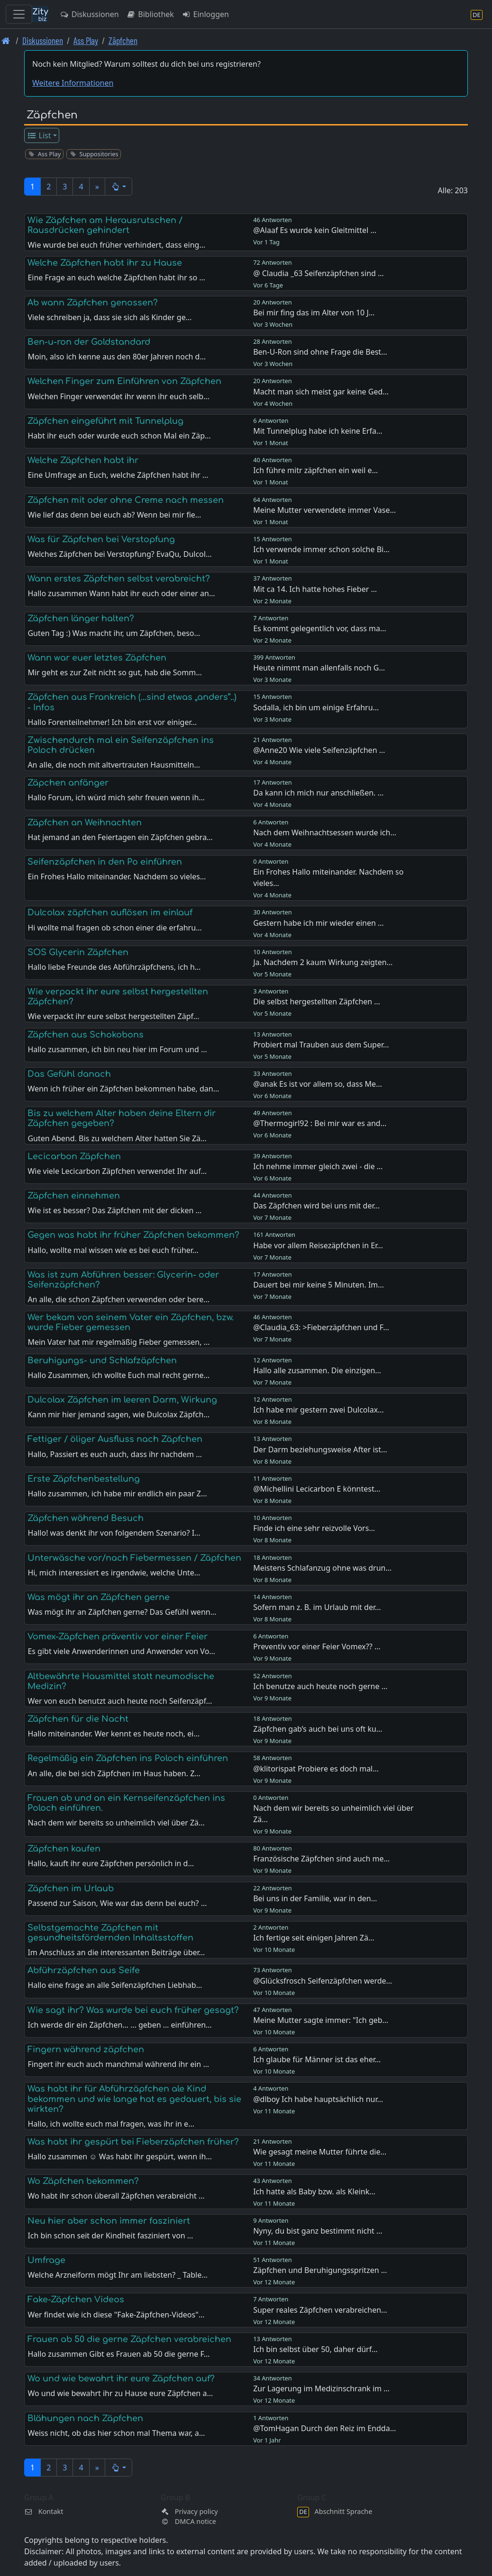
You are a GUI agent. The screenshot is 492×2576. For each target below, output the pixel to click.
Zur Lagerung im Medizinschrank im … (321, 2388)
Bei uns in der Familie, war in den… (315, 1898)
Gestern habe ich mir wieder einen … (318, 923)
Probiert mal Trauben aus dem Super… (321, 1044)
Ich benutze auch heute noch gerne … (320, 1686)
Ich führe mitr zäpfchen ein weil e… (315, 470)
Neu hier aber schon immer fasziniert (108, 2221)
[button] (119, 187)
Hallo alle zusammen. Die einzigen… (317, 1370)
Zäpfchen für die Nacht (77, 1719)
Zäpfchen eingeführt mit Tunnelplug (105, 421)
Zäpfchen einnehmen (73, 1195)
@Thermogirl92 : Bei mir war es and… (319, 1123)
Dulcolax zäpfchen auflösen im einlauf (109, 912)
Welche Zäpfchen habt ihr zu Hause (104, 263)
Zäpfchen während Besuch (85, 1518)
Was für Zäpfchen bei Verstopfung (101, 539)
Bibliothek (150, 14)
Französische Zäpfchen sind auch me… (321, 1858)
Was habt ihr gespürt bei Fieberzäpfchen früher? (133, 2142)
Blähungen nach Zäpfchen (85, 2418)
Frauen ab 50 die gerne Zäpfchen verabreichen (129, 2339)
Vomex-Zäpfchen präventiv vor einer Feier (117, 1636)
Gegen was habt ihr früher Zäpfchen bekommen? (133, 1235)
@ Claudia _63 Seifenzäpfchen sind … (318, 273)
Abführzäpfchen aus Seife (83, 1970)
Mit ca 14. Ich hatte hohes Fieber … (315, 589)
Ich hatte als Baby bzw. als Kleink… (314, 2191)
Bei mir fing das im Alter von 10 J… (313, 312)
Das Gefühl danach (69, 1074)
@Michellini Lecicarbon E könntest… (316, 1489)
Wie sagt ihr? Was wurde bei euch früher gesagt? (133, 2010)
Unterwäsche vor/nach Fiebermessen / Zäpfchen (134, 1558)
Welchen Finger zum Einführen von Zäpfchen (124, 381)
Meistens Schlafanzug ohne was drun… (322, 1568)
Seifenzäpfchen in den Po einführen (104, 862)
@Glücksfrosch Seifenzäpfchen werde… (322, 1981)
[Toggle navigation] (19, 14)
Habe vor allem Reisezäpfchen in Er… (318, 1245)
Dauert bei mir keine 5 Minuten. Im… (318, 1284)
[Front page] (6, 40)
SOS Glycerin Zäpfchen (77, 952)
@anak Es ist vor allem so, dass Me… (317, 1084)
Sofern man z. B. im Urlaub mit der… (317, 1607)
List (39, 135)
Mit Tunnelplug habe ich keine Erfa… (318, 431)
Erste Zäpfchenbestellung (83, 1479)
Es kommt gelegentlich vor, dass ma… (319, 628)
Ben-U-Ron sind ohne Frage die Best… (320, 352)
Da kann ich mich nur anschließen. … (318, 792)
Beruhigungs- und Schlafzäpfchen (102, 1360)
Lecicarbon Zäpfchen (74, 1156)
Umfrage (46, 2260)
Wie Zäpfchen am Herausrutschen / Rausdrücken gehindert (104, 225)
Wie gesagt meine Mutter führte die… (319, 2152)
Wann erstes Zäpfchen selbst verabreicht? (118, 578)
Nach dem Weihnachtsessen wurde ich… (324, 832)
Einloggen (205, 14)
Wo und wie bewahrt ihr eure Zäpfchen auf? (121, 2378)
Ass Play (85, 40)
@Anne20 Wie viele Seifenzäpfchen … (319, 750)
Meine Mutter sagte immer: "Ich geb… (320, 2020)
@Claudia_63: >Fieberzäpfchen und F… (321, 1327)
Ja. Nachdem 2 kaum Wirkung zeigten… (322, 962)
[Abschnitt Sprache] (476, 14)
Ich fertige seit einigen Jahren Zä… (313, 1937)
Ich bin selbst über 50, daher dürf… (315, 2349)
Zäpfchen (123, 40)
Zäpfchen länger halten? (80, 618)
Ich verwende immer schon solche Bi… (321, 549)
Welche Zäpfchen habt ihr (82, 460)
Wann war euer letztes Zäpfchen (96, 657)
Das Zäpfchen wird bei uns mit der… (316, 1205)
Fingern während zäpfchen (85, 2049)
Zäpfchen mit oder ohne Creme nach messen (125, 500)
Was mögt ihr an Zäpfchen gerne (98, 1597)
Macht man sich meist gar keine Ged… (321, 391)
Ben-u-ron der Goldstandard (88, 342)
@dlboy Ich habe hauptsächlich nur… (318, 2099)
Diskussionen (89, 14)
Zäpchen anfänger (68, 782)
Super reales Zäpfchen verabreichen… (320, 2310)
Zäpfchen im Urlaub (70, 1888)
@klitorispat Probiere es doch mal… (316, 1768)
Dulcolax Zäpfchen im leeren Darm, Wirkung (122, 1399)
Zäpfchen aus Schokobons (85, 1034)
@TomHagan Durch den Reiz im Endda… (324, 2428)
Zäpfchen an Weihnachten (84, 822)
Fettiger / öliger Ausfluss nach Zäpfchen (114, 1439)
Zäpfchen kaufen (63, 1848)
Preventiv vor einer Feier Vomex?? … (316, 1646)
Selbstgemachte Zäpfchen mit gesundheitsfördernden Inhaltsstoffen (110, 1932)
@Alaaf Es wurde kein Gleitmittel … (314, 230)
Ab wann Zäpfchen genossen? (92, 302)
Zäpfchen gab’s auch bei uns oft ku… (317, 1729)
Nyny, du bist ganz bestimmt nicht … (317, 2231)
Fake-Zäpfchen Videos (75, 2299)
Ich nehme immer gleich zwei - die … (318, 1166)
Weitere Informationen (72, 83)
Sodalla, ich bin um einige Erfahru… (316, 707)
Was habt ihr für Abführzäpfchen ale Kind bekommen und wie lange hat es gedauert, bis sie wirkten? (134, 2098)
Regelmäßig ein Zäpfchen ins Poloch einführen (127, 1758)
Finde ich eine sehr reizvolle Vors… (314, 1528)
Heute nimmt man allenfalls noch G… (319, 667)
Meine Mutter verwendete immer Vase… (324, 510)
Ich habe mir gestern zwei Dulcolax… (318, 1409)
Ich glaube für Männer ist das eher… (317, 2059)
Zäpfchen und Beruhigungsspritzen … (320, 2270)
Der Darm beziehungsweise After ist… (320, 1449)
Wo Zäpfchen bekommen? (83, 2181)
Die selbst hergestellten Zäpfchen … (316, 1001)
